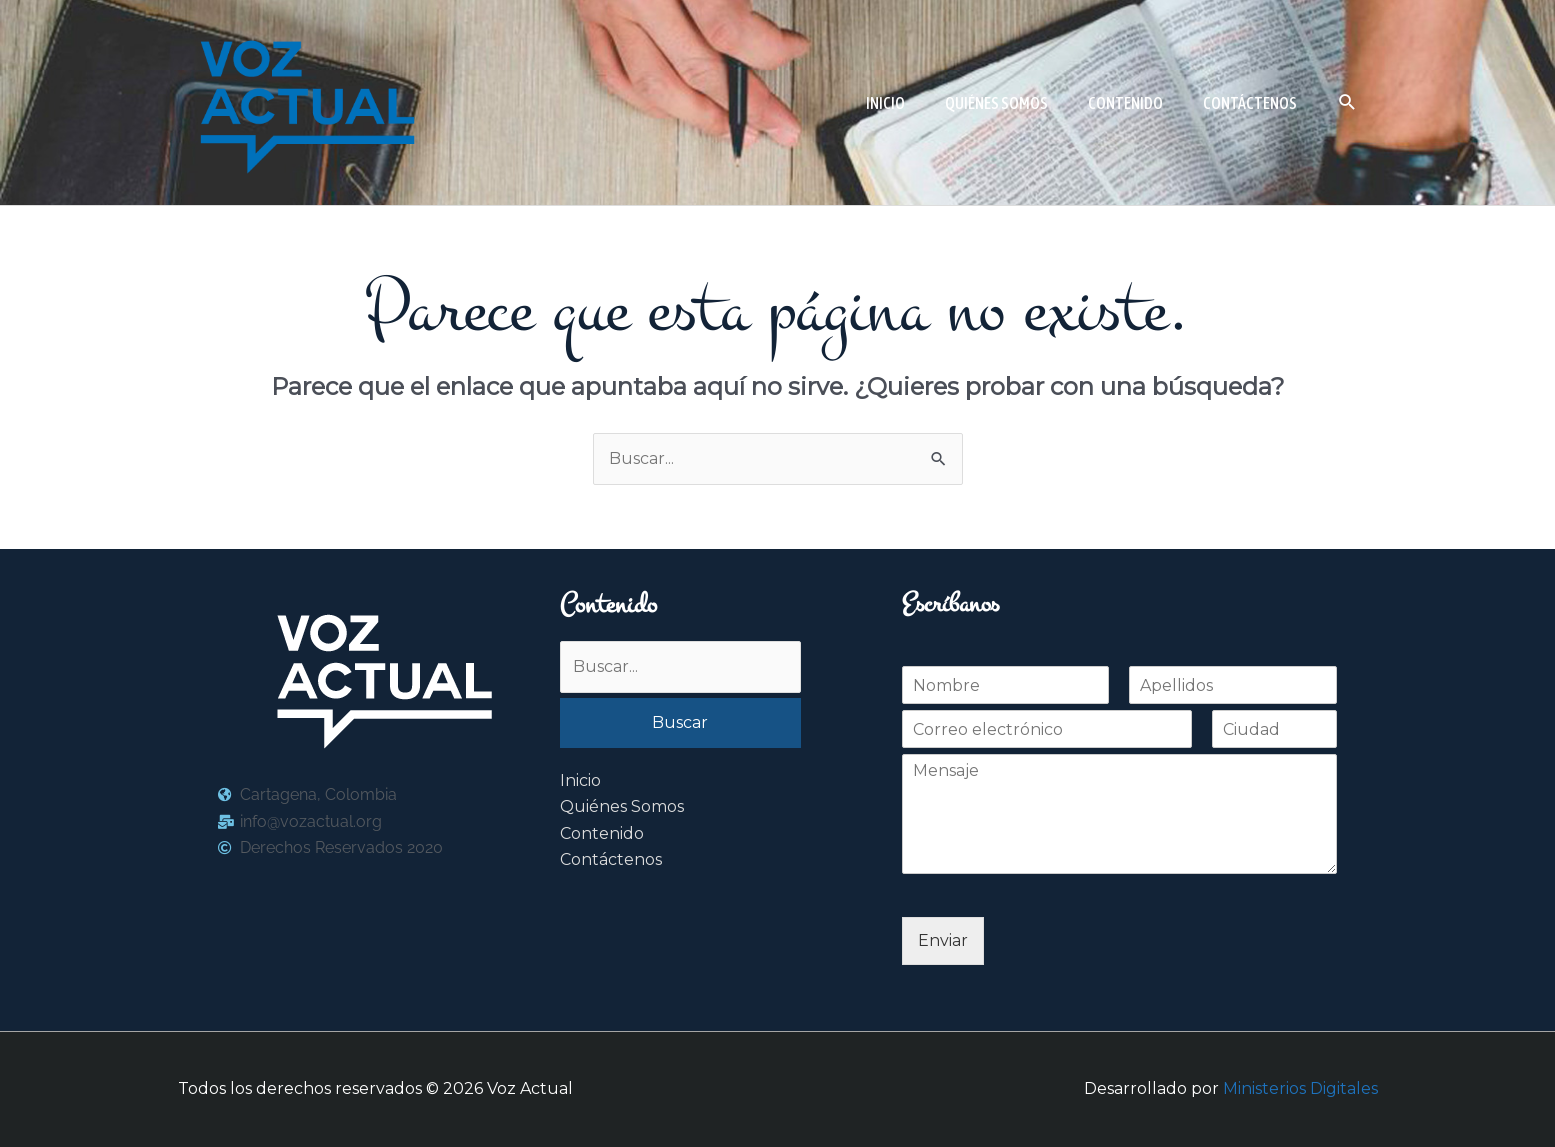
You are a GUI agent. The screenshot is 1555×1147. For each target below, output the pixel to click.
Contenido (602, 833)
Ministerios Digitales (1300, 1088)
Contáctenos (611, 859)
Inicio (580, 780)
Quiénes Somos (622, 806)
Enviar (943, 940)
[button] (1347, 102)
